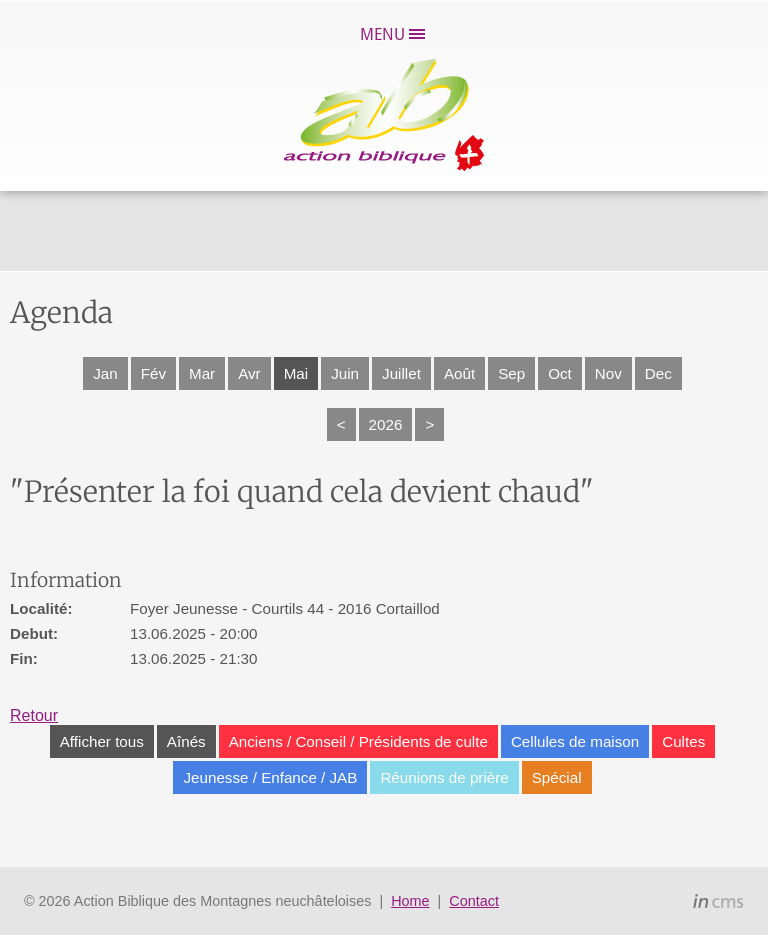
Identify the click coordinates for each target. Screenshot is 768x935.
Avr (249, 373)
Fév (153, 373)
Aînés (186, 741)
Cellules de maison (575, 741)
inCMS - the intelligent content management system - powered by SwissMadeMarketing (718, 904)
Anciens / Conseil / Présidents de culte (358, 741)
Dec (658, 373)
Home (410, 901)
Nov (608, 373)
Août (459, 373)
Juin (345, 373)
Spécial (557, 777)
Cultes (683, 741)
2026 (386, 424)
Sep (511, 373)
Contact (474, 901)
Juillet (401, 373)
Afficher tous (102, 741)
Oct (560, 373)
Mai (296, 373)
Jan (105, 373)
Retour (34, 715)
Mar (202, 373)
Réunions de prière (444, 777)
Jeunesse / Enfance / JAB (270, 777)
